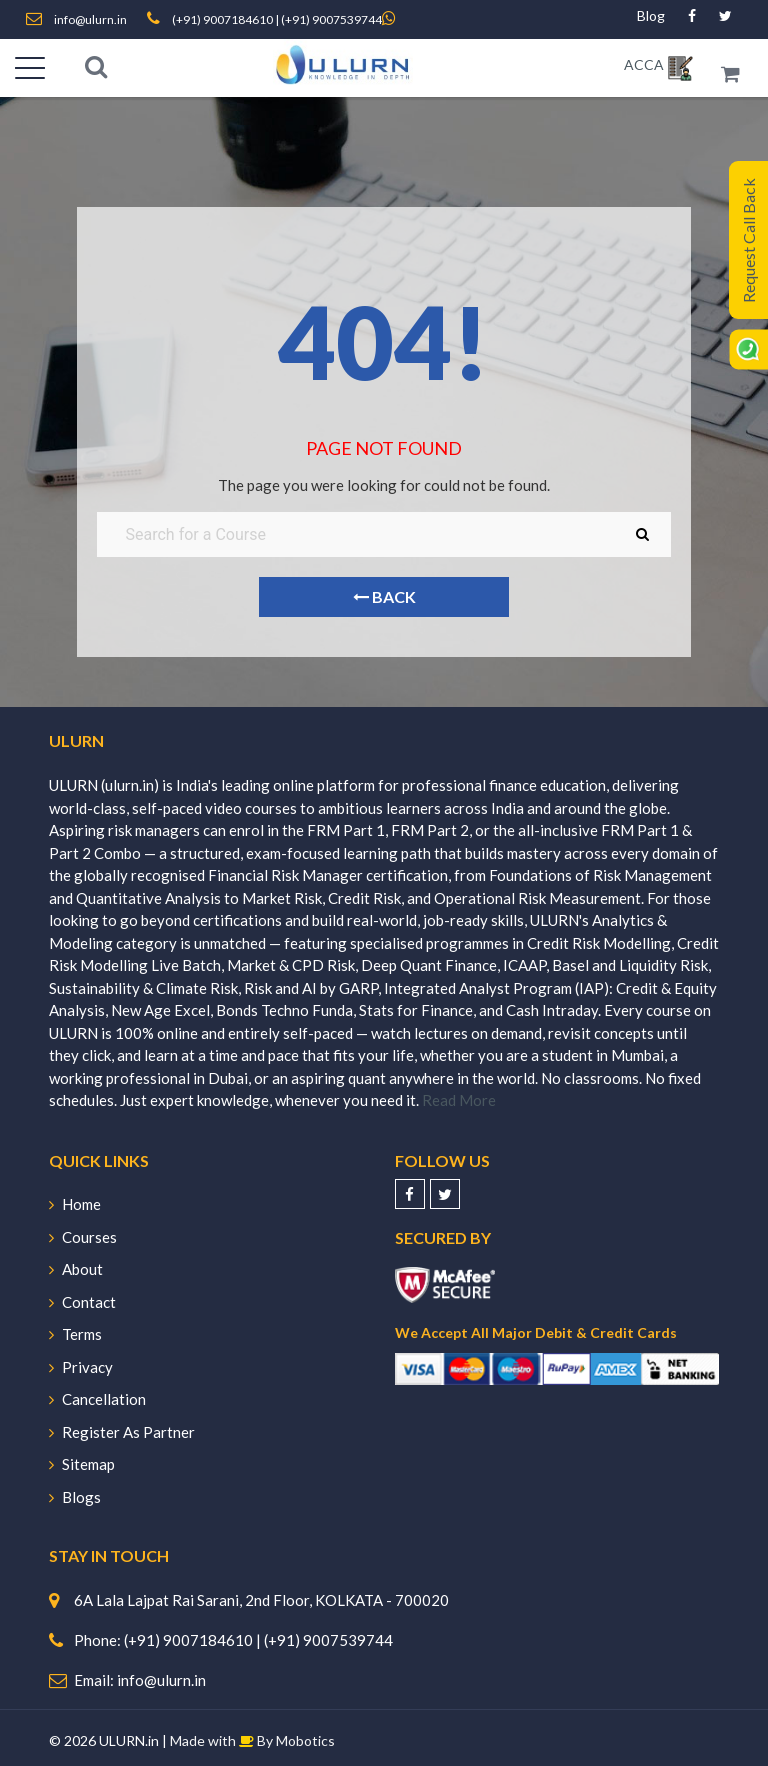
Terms (75, 1334)
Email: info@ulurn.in (140, 1680)
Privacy (81, 1367)
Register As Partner (122, 1432)
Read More (459, 1100)
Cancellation (97, 1399)
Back (383, 596)
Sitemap (82, 1464)
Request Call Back (748, 240)
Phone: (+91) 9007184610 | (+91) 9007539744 (233, 1640)
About (76, 1269)
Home (75, 1204)
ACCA (644, 64)
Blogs (75, 1497)
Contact (82, 1302)
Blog (651, 15)
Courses (83, 1237)
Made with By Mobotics (252, 1740)
